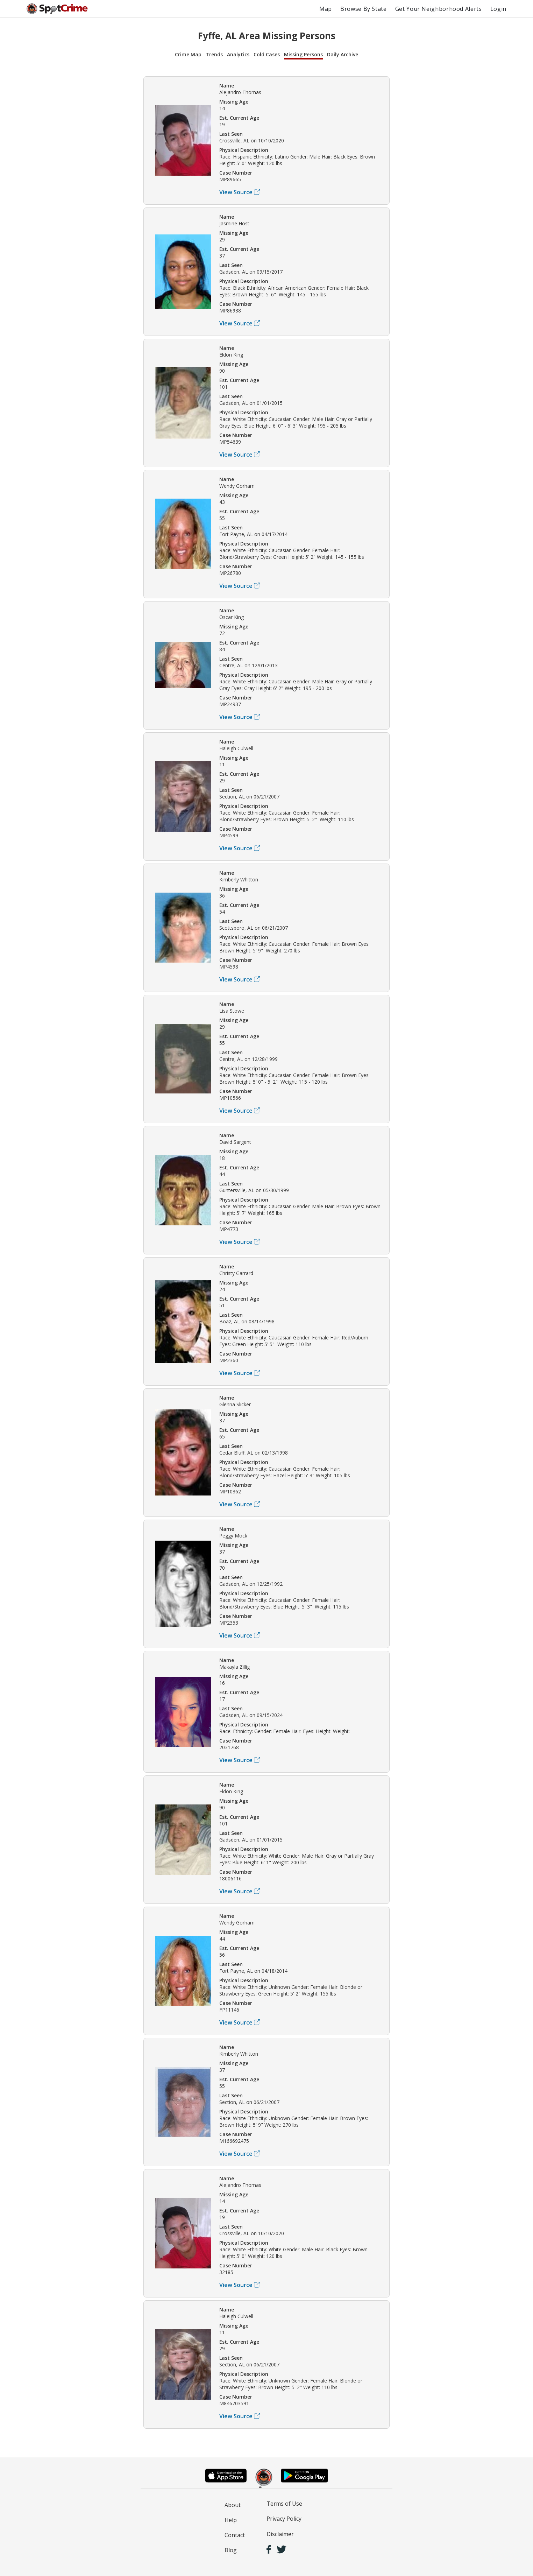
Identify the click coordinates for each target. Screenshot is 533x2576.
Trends (214, 54)
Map (325, 9)
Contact (235, 2535)
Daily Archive (342, 54)
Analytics (238, 54)
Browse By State (363, 9)
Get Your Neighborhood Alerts (438, 9)
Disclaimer (280, 2534)
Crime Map (188, 54)
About (233, 2505)
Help (231, 2520)
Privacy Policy (283, 2518)
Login (498, 9)
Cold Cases (267, 54)
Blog (231, 2550)
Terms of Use (284, 2503)
